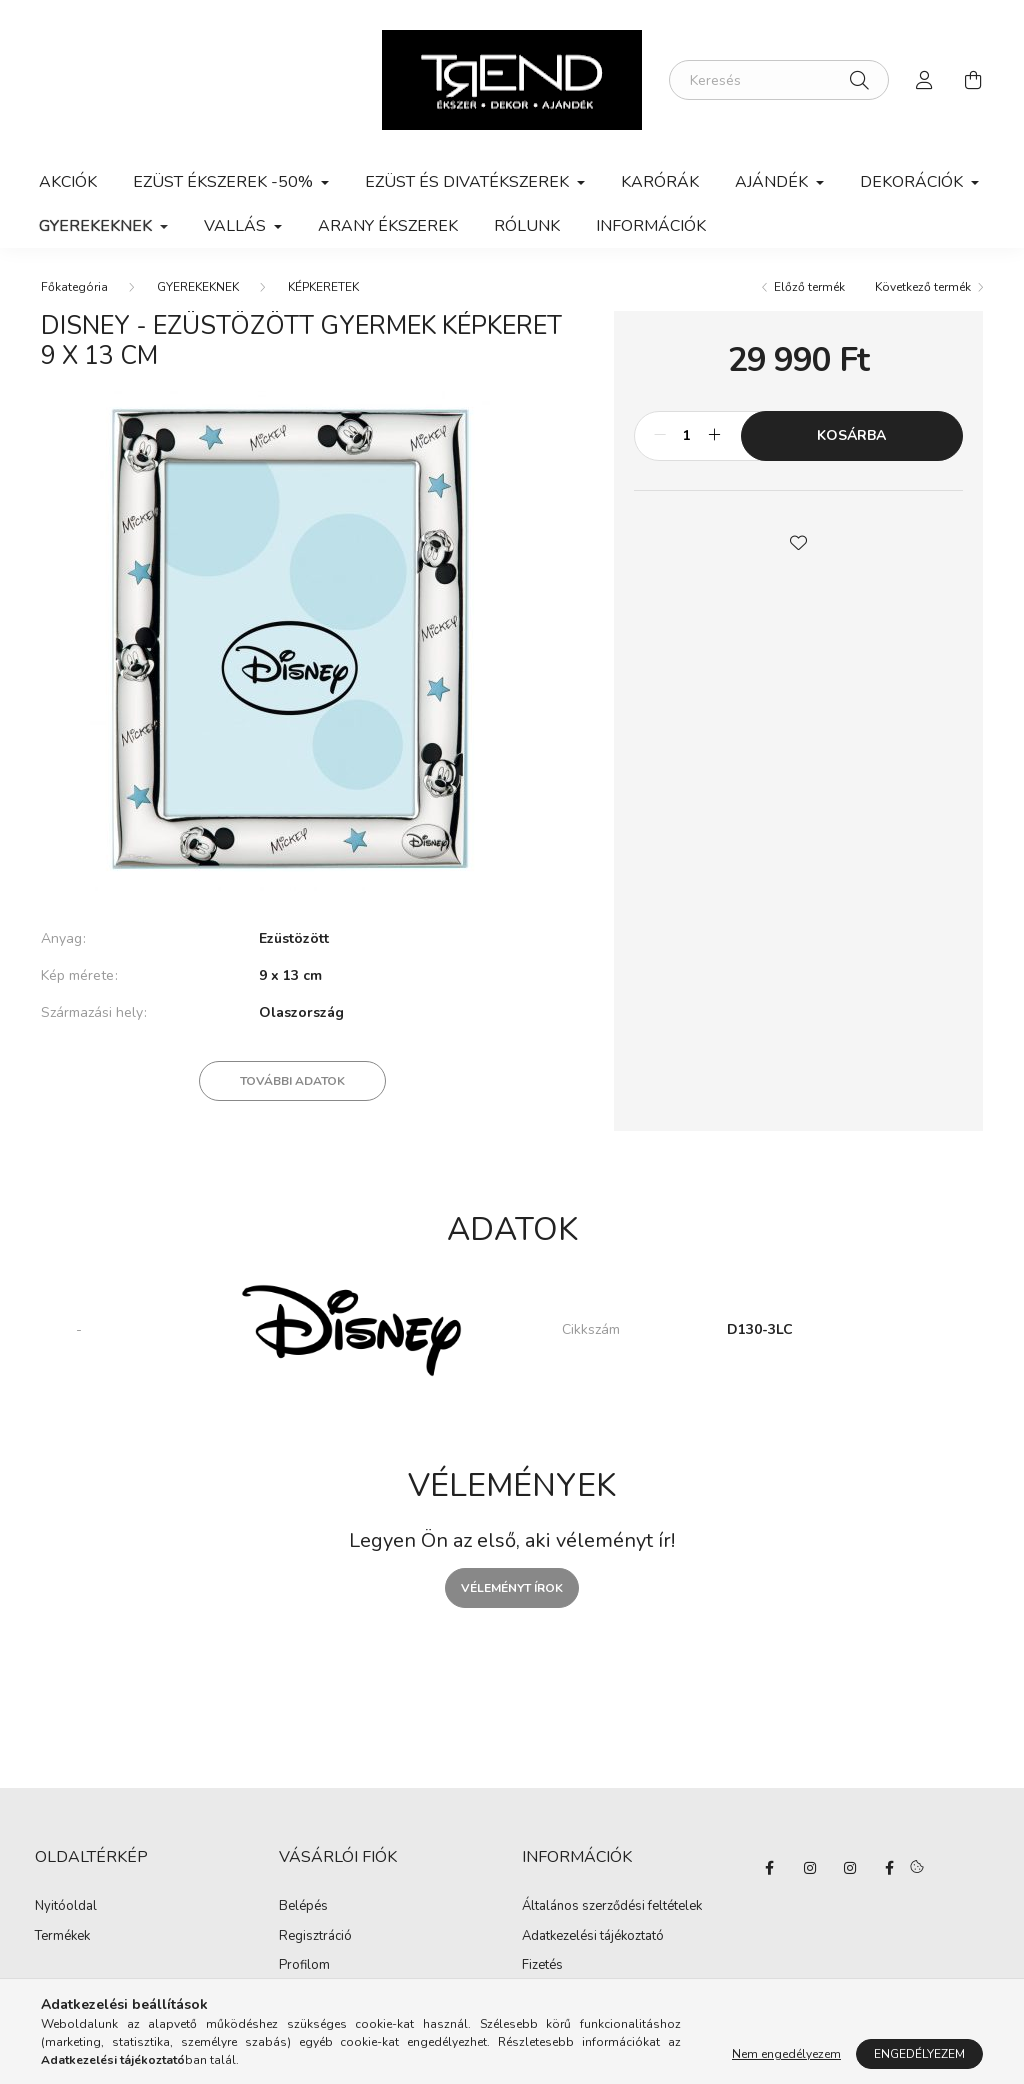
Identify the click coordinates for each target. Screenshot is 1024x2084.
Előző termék (809, 287)
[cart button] (973, 80)
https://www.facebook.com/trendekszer (890, 1868)
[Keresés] (779, 80)
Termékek (62, 1937)
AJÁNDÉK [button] (773, 182)
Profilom (304, 1966)
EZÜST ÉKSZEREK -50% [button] (225, 182)
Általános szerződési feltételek (612, 1907)
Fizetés (542, 1966)
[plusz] (715, 436)
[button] (798, 541)
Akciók (68, 182)
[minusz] (660, 436)
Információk (651, 226)
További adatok (292, 1081)
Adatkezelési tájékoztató (593, 1937)
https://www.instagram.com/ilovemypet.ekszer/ (810, 1868)
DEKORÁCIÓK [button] (913, 182)
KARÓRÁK (660, 182)
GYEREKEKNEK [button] (97, 226)
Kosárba (851, 435)
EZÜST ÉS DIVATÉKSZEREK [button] (469, 182)
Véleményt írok (512, 1588)
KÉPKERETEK (323, 287)
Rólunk (527, 226)
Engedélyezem (919, 2054)
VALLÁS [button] (237, 226)
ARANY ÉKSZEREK (388, 226)
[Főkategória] (74, 287)
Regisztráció (315, 1937)
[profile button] (925, 80)
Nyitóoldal (66, 1907)
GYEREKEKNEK (198, 287)
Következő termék (923, 287)
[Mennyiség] (687, 436)
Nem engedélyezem (786, 2054)
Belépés (303, 1907)
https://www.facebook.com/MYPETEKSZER (770, 1868)
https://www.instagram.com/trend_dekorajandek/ (850, 1868)
